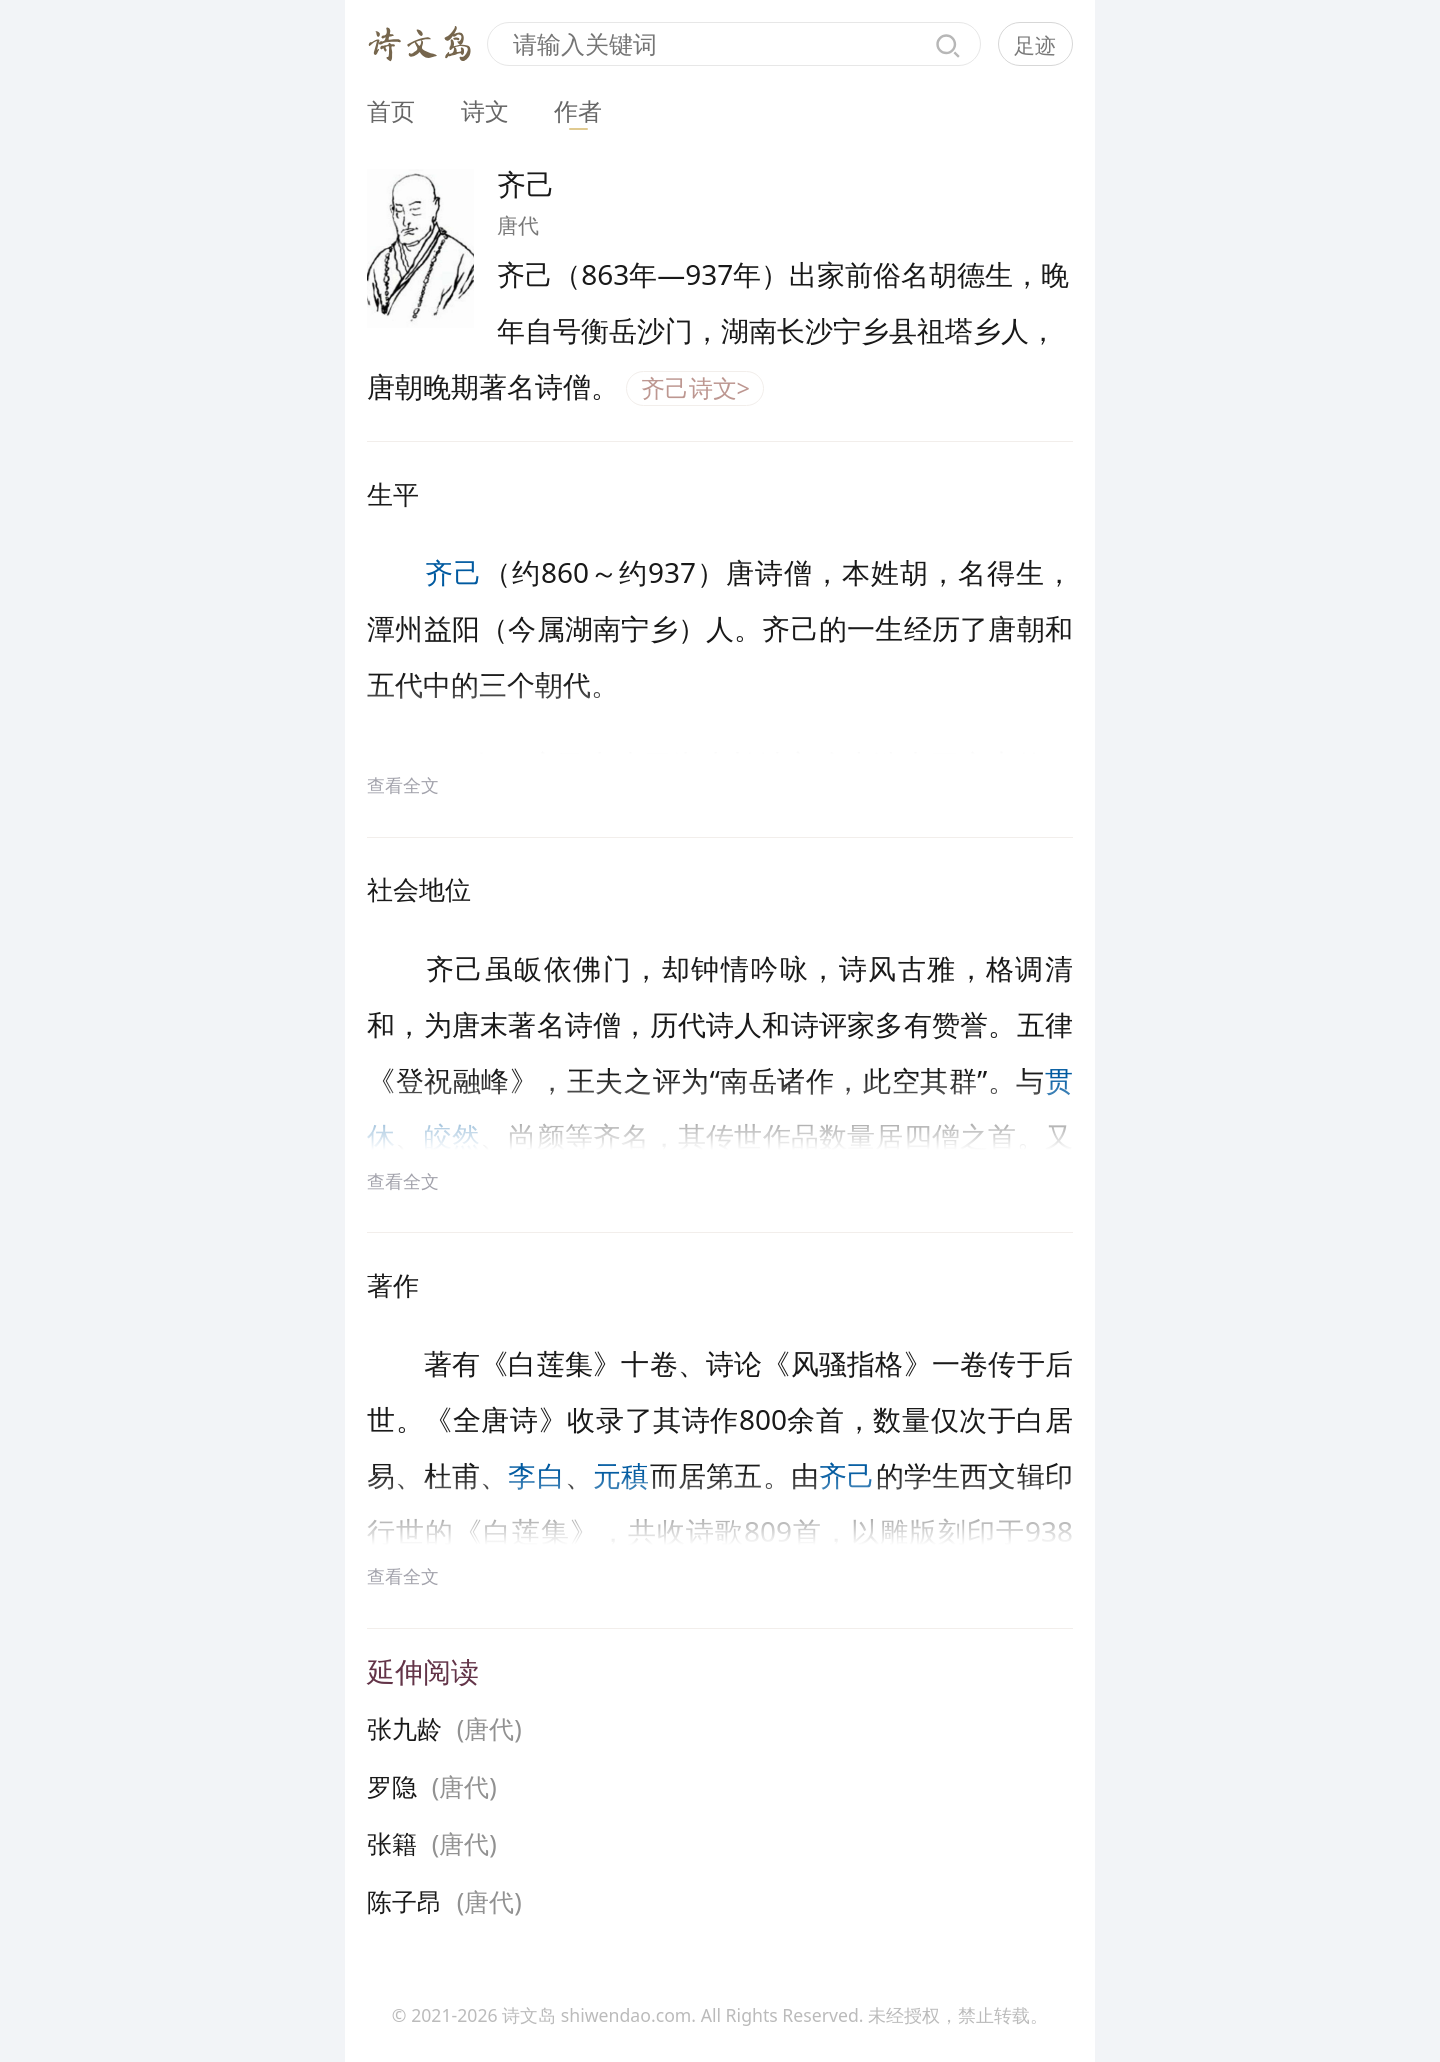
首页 (391, 111)
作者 (578, 111)
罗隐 (392, 1786)
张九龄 (404, 1728)
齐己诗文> (695, 388)
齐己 (454, 572)
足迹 (1035, 45)
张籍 (392, 1843)
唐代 (518, 225)
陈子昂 (404, 1901)
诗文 (485, 111)
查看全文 (403, 785)
